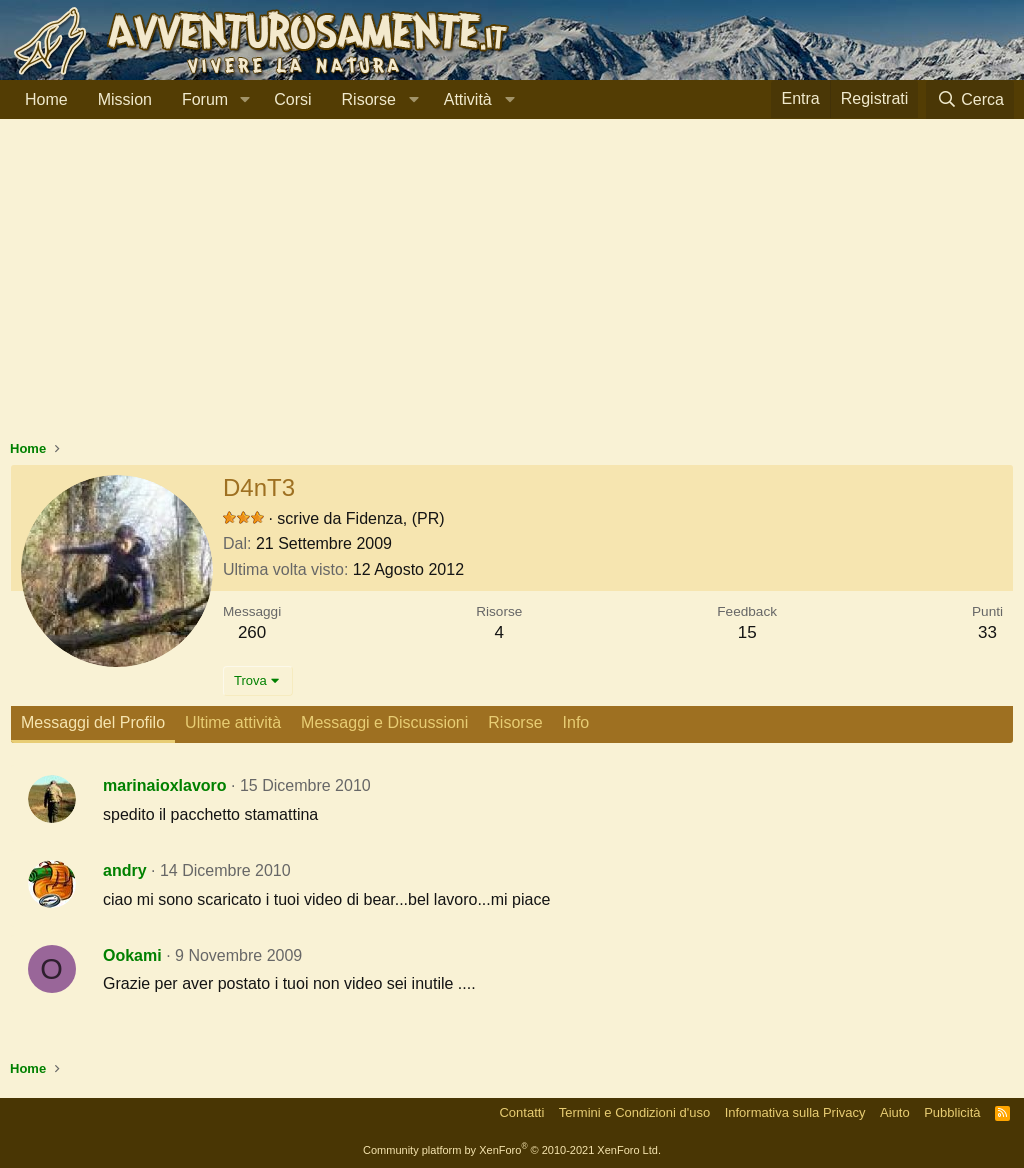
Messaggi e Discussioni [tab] (384, 722)
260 (252, 632)
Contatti (521, 1112)
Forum (205, 99)
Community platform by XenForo (512, 1150)
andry (125, 870)
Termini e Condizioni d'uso (634, 1112)
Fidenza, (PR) (395, 518)
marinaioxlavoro (165, 785)
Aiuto (895, 1112)
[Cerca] (970, 99)
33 (987, 632)
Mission (125, 99)
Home (46, 99)
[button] (244, 100)
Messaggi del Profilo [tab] (93, 722)
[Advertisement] (512, 289)
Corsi (292, 99)
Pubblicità (952, 1112)
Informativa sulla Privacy (795, 1112)
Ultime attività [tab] (233, 722)
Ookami (132, 955)
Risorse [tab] (515, 722)
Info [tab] (576, 722)
